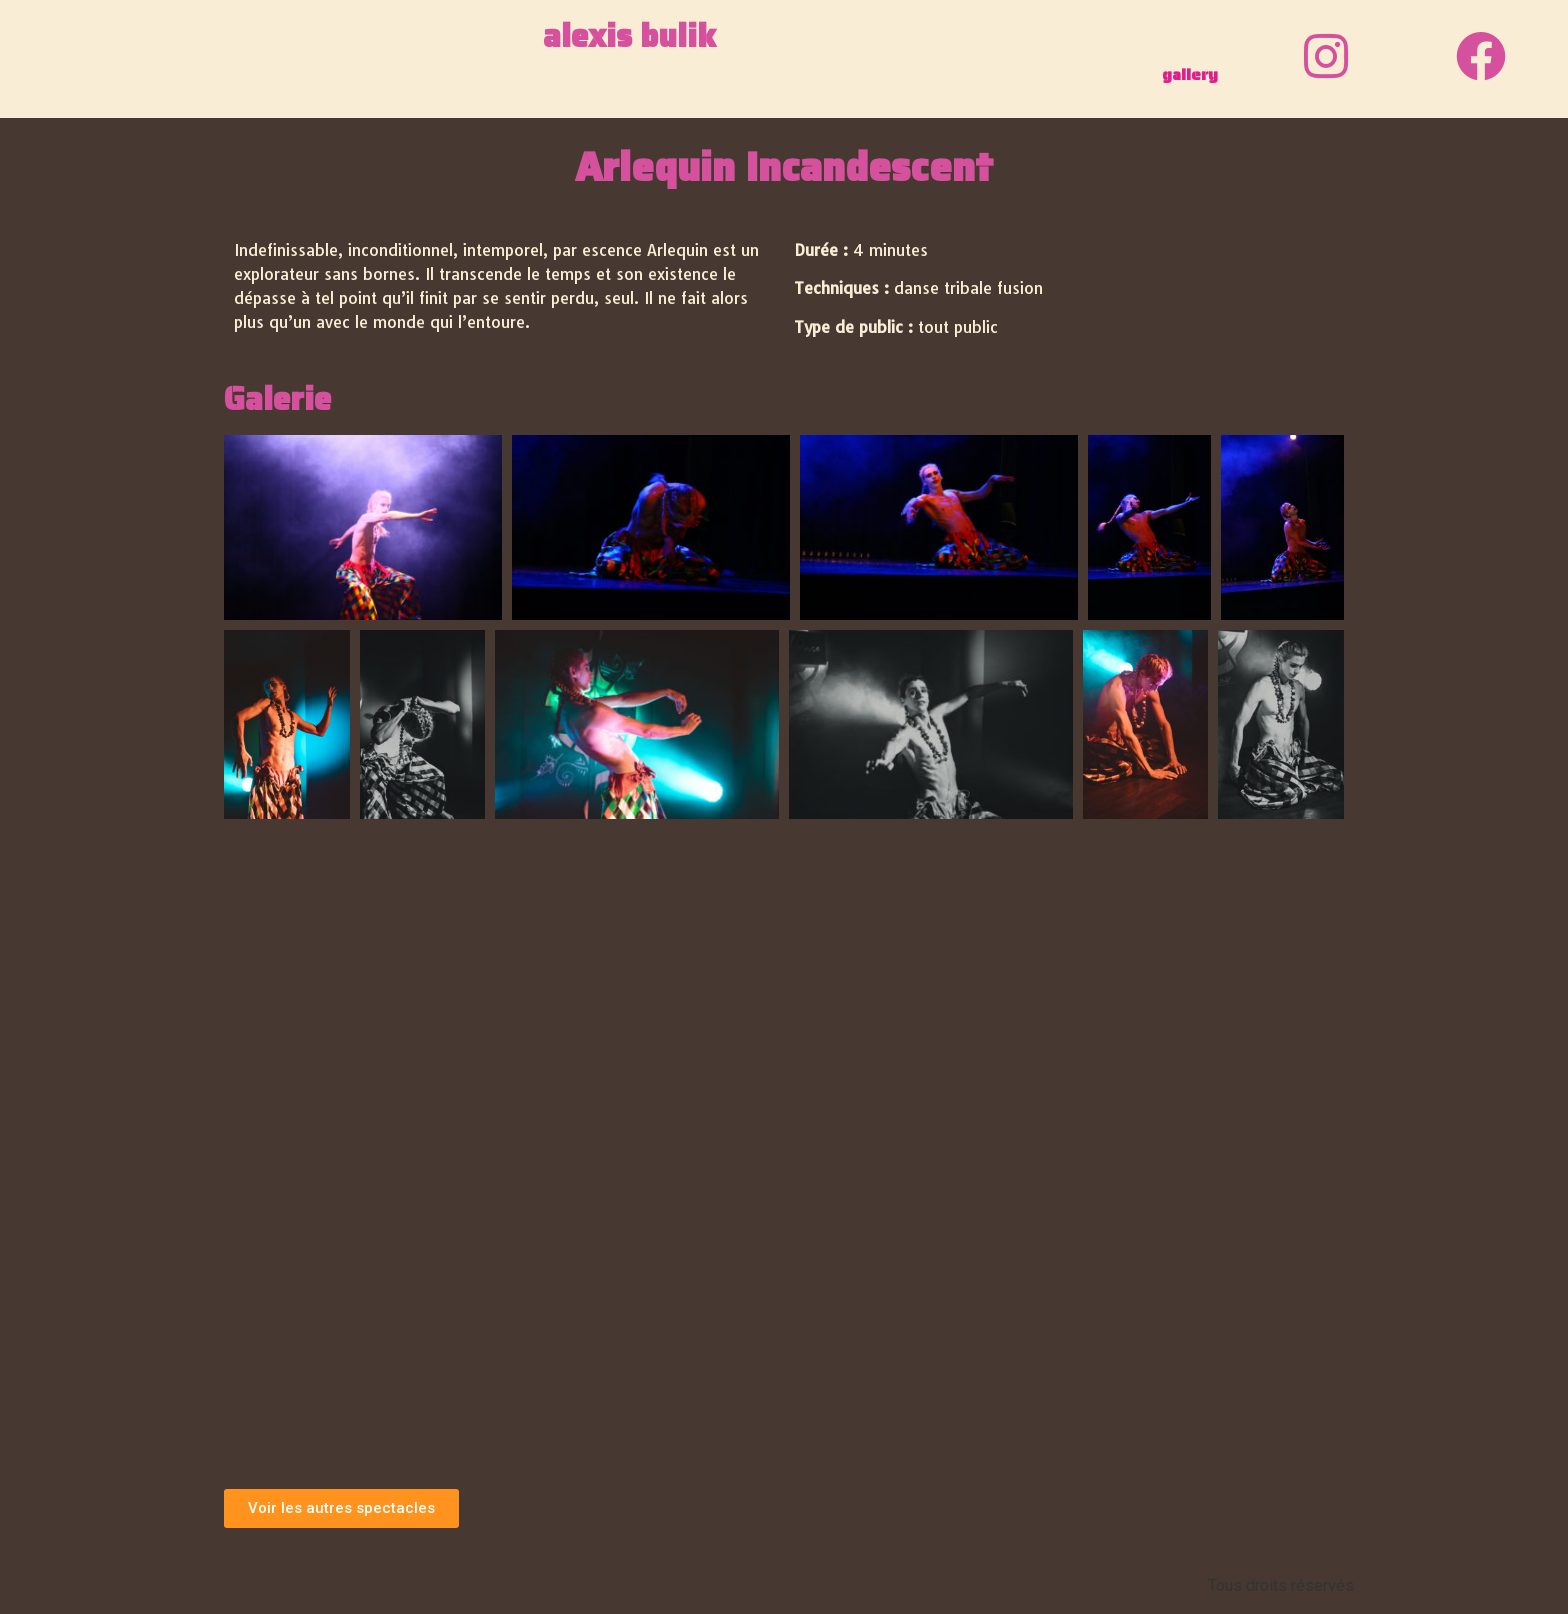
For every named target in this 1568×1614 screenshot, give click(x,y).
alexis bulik (629, 36)
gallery (1190, 74)
